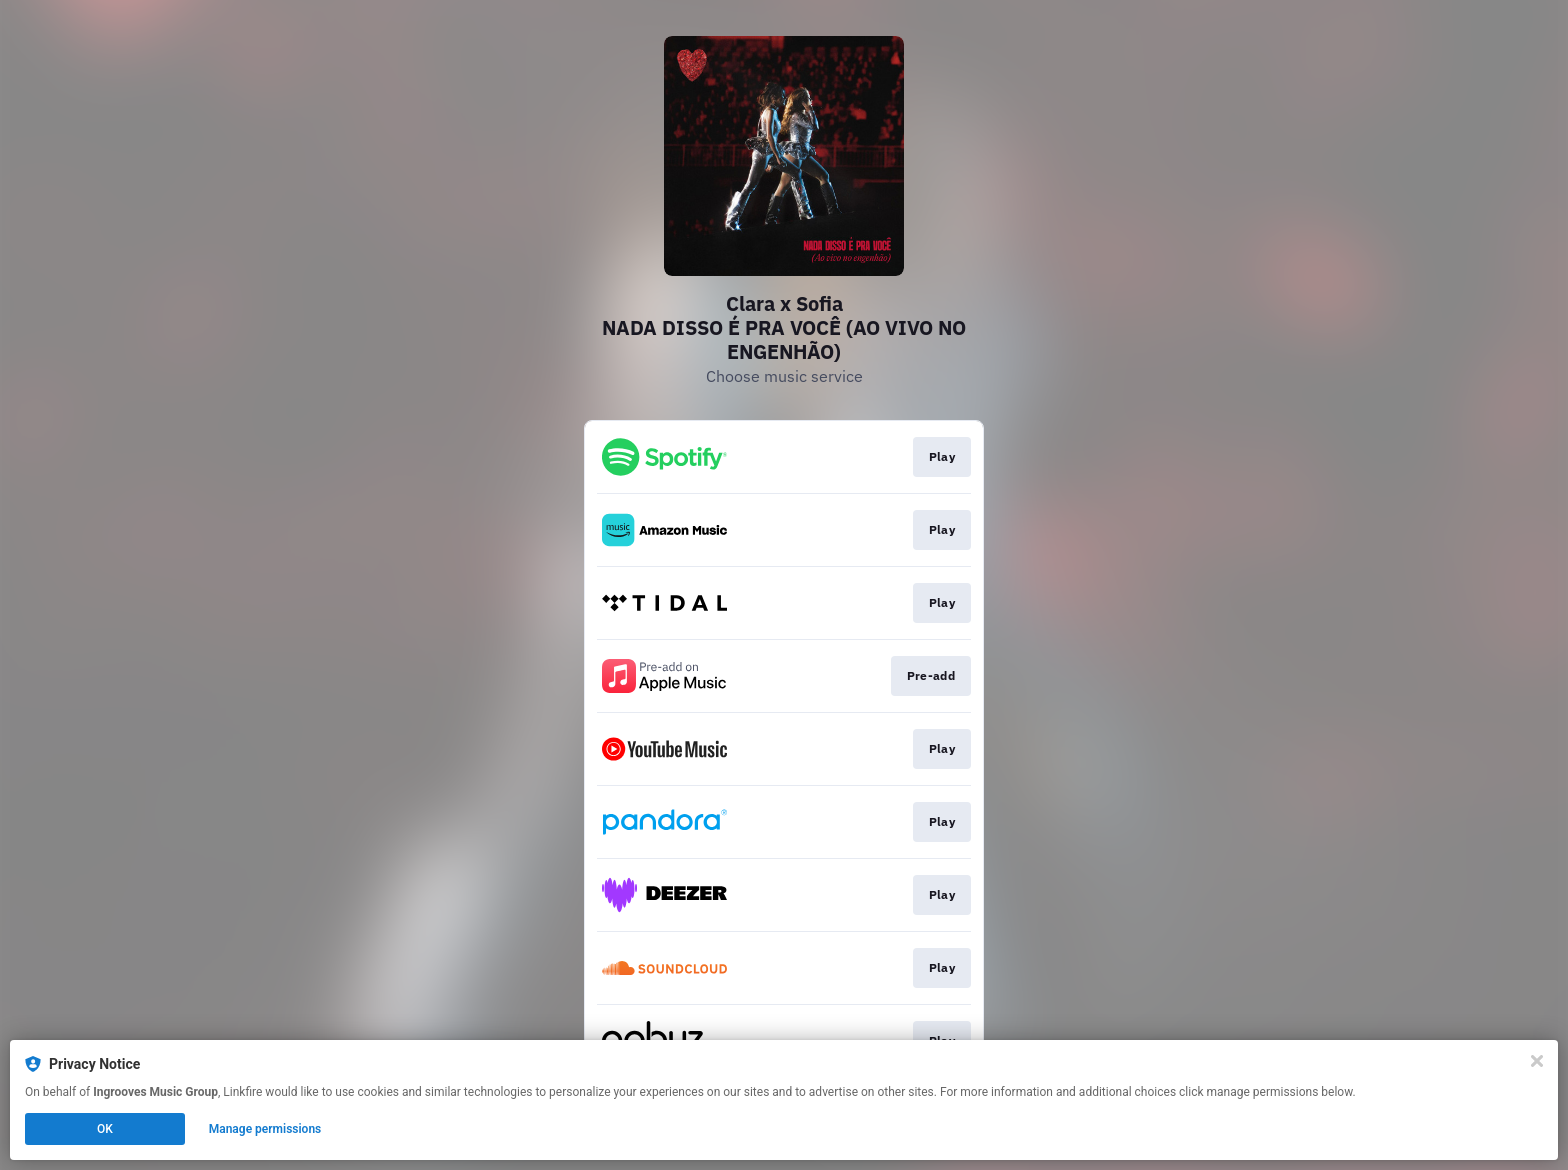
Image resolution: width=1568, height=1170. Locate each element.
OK (105, 1129)
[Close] (1537, 1061)
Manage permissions (265, 1129)
